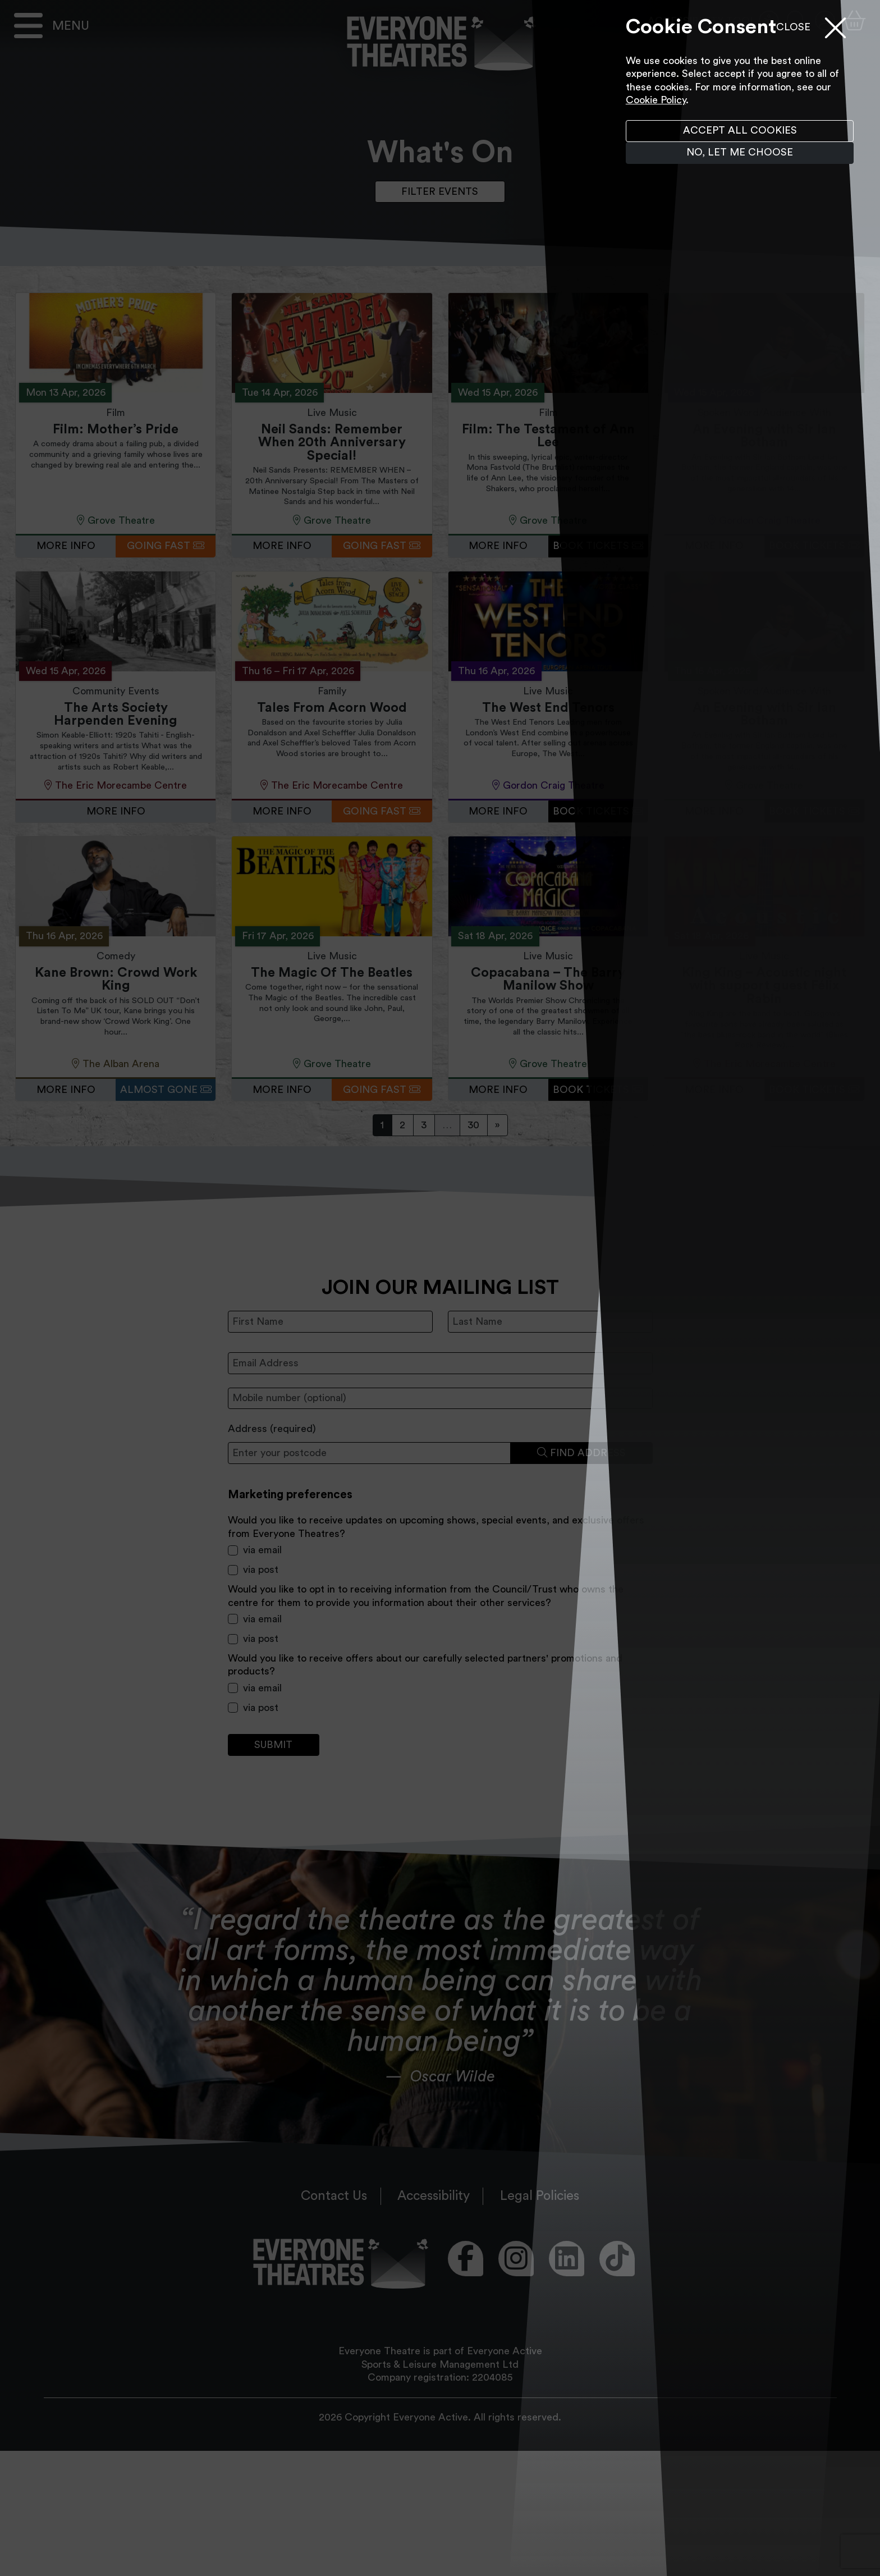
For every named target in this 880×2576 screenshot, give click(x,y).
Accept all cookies (740, 130)
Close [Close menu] (793, 27)
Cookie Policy (656, 100)
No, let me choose (739, 152)
